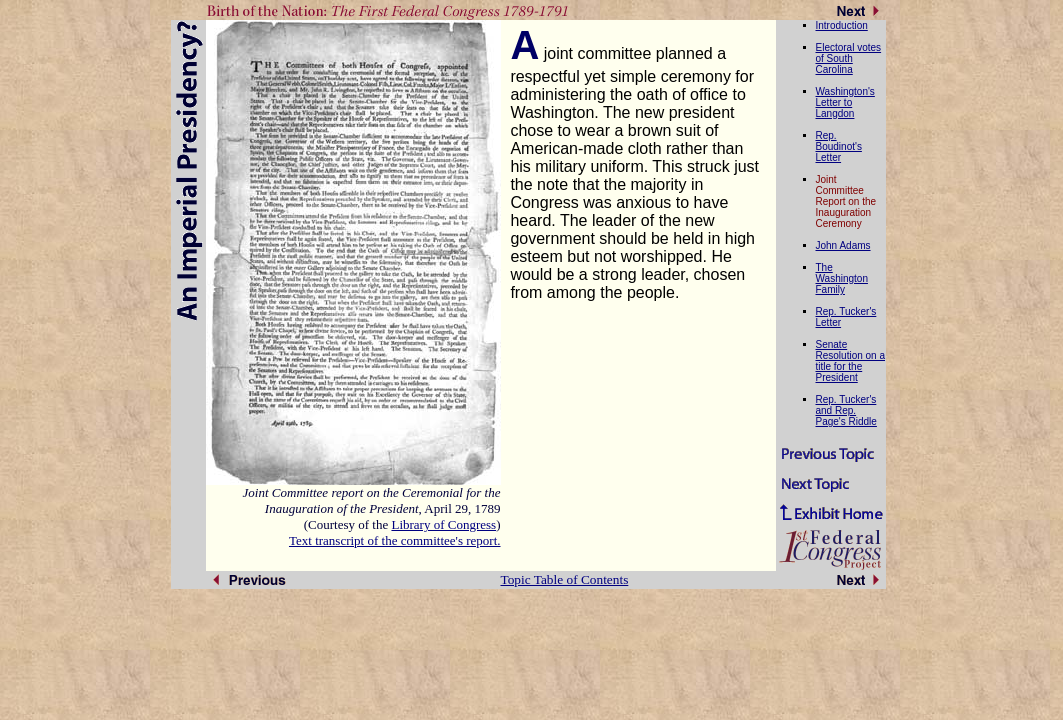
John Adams (843, 245)
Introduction (842, 25)
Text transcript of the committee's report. (395, 540)
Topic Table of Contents (565, 579)
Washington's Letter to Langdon (845, 102)
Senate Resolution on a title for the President (851, 361)
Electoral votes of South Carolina (849, 58)
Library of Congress (443, 524)
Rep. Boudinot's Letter (839, 146)
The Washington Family (842, 278)
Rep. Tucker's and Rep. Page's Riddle (846, 410)
